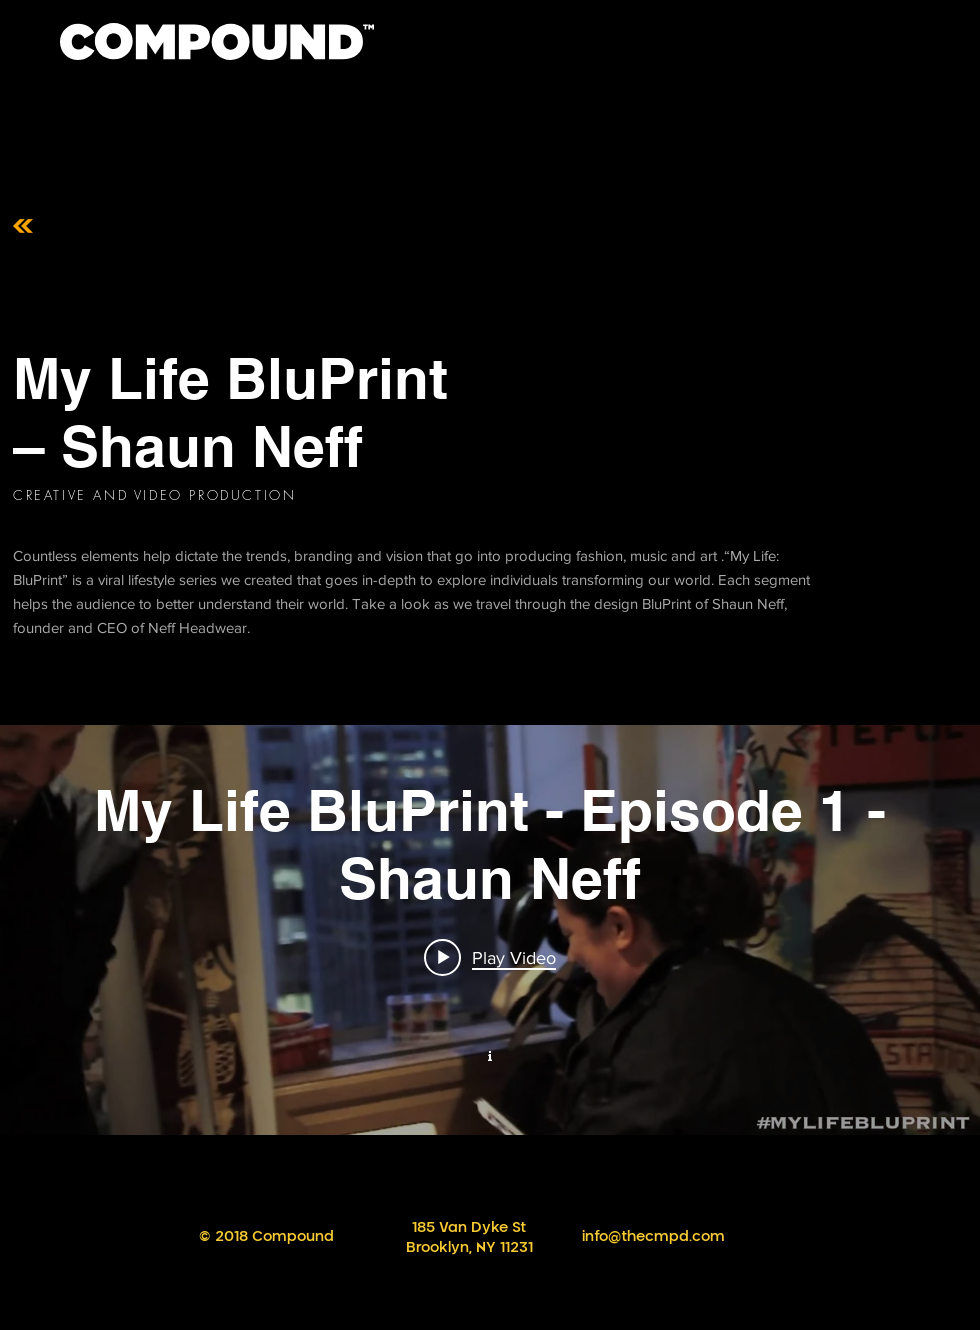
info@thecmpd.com (653, 1237)
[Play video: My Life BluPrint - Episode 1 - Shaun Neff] (490, 957)
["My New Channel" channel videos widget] (490, 930)
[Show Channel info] (490, 1054)
